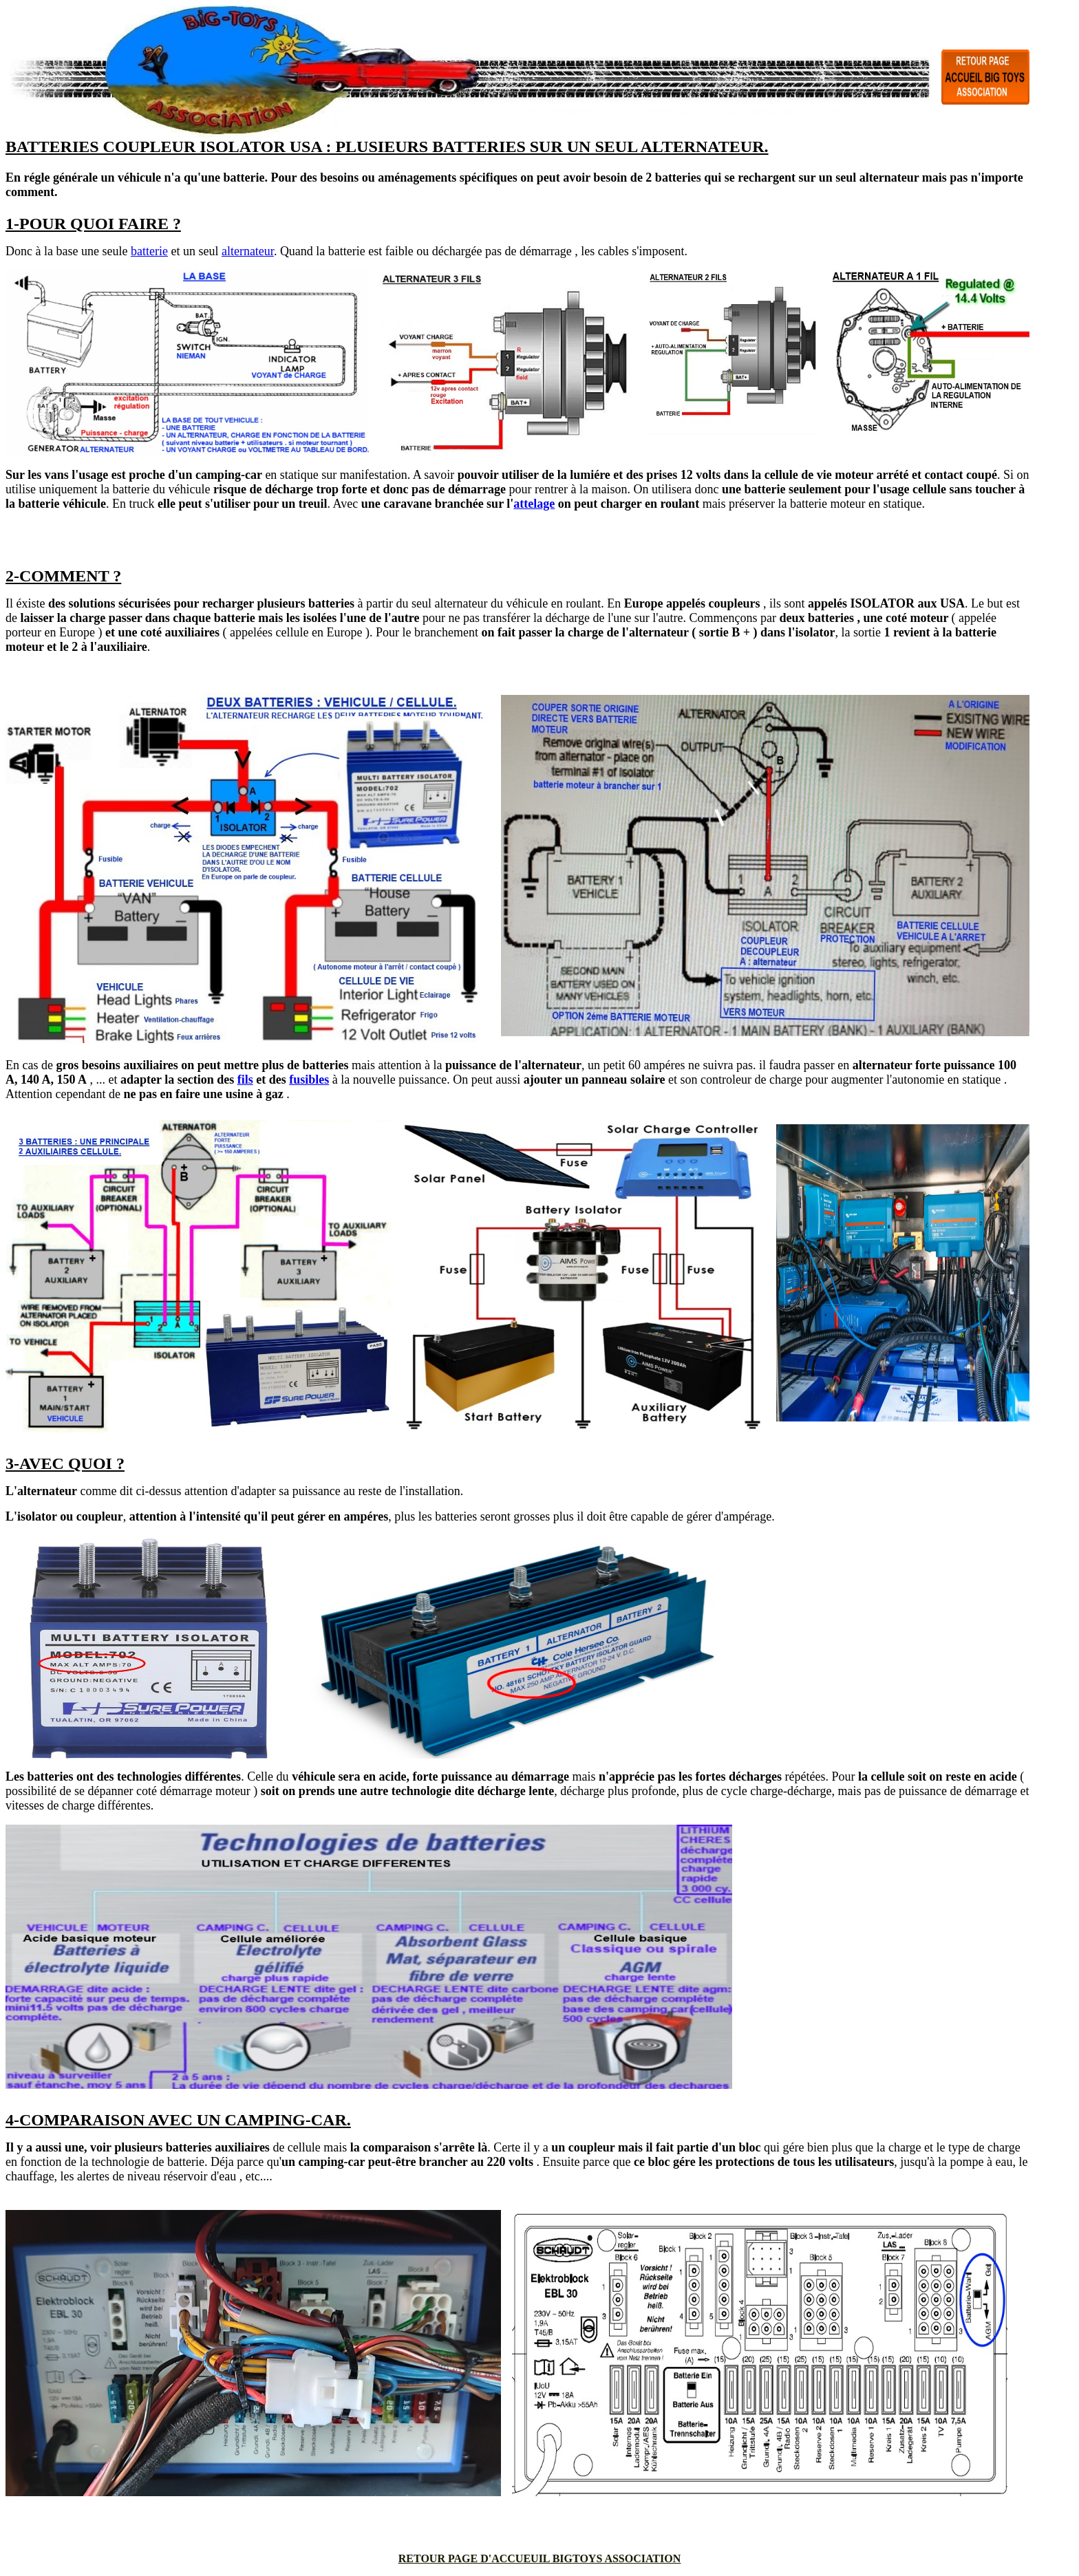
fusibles (309, 1079)
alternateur (248, 251)
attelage (534, 504)
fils (245, 1079)
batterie (149, 251)
